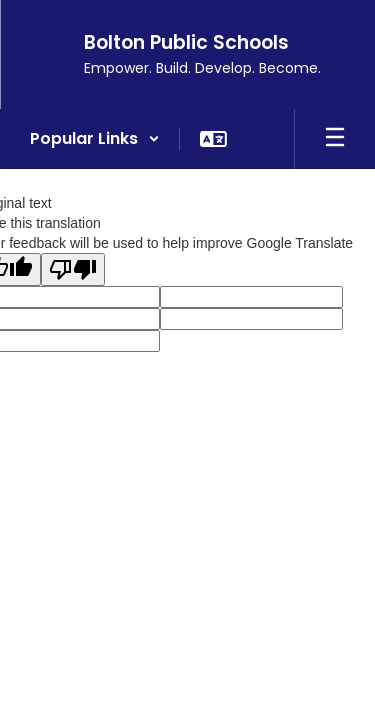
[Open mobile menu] (335, 139)
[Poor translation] (73, 269)
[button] (95, 139)
